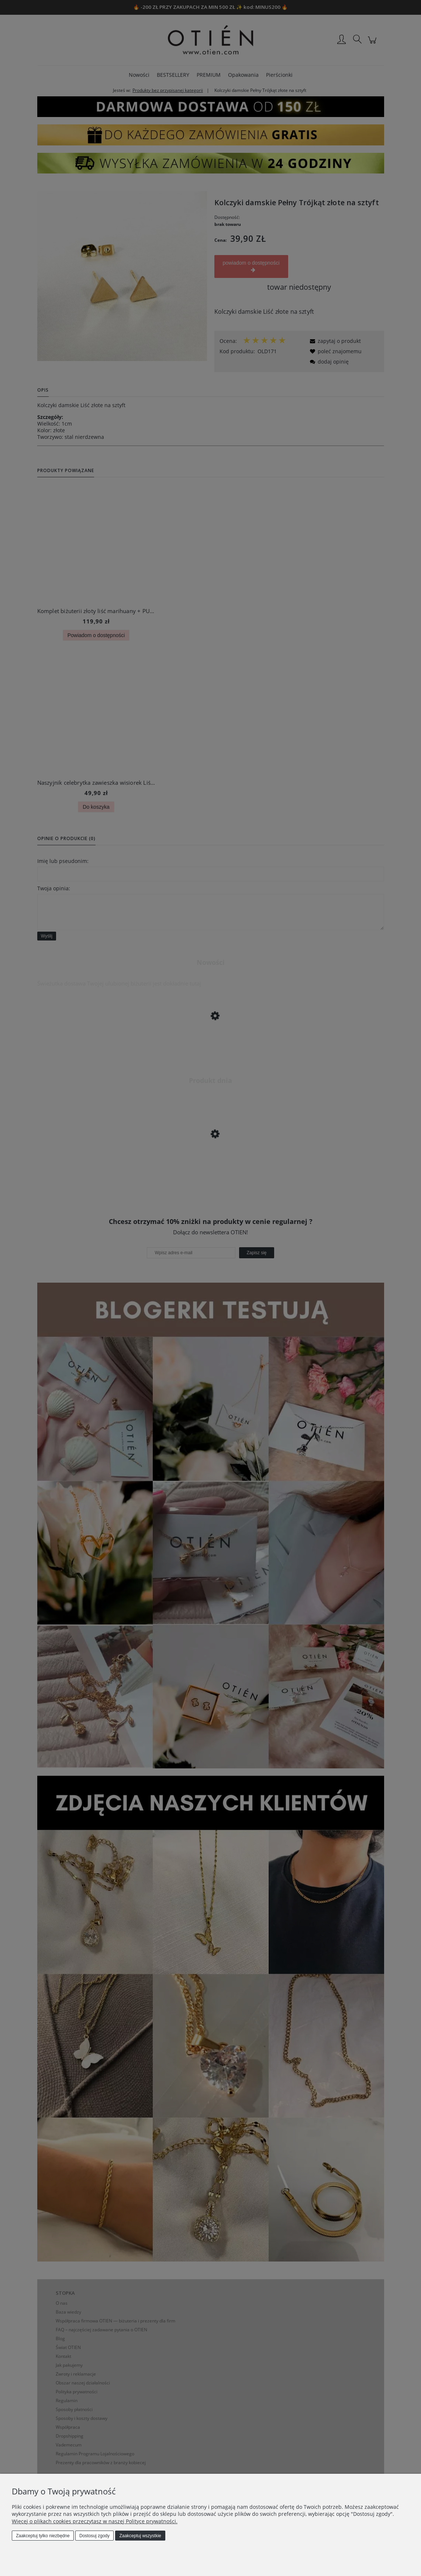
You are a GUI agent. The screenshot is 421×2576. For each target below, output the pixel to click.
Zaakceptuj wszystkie (140, 2535)
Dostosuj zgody (94, 2535)
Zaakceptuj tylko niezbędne (42, 2535)
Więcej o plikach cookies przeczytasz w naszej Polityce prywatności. (94, 2521)
